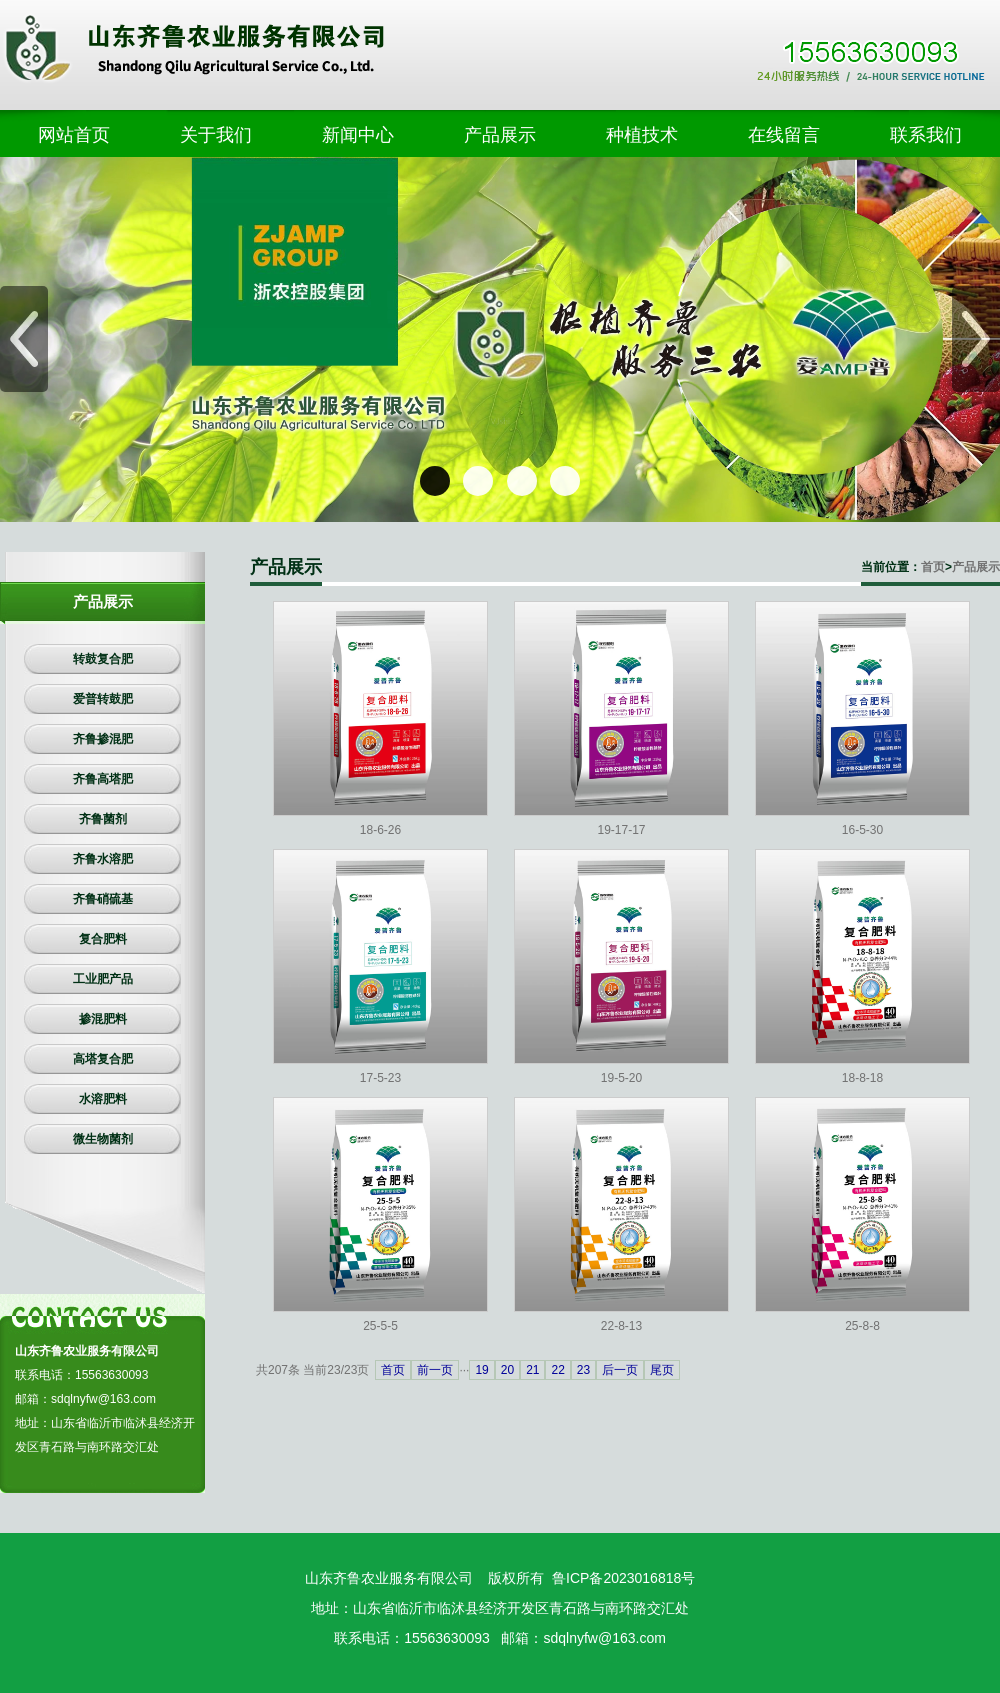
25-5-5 (380, 1326)
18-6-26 (380, 830)
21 (532, 1370)
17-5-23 (380, 1078)
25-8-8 (862, 1326)
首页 (933, 567)
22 (557, 1370)
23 (583, 1370)
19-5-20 (621, 1078)
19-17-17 (621, 830)
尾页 (662, 1370)
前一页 (435, 1370)
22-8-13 (621, 1326)
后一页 (620, 1370)
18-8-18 (862, 1078)
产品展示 (976, 567)
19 (481, 1370)
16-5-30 (862, 830)
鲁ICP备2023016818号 (623, 1578)
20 (507, 1370)
